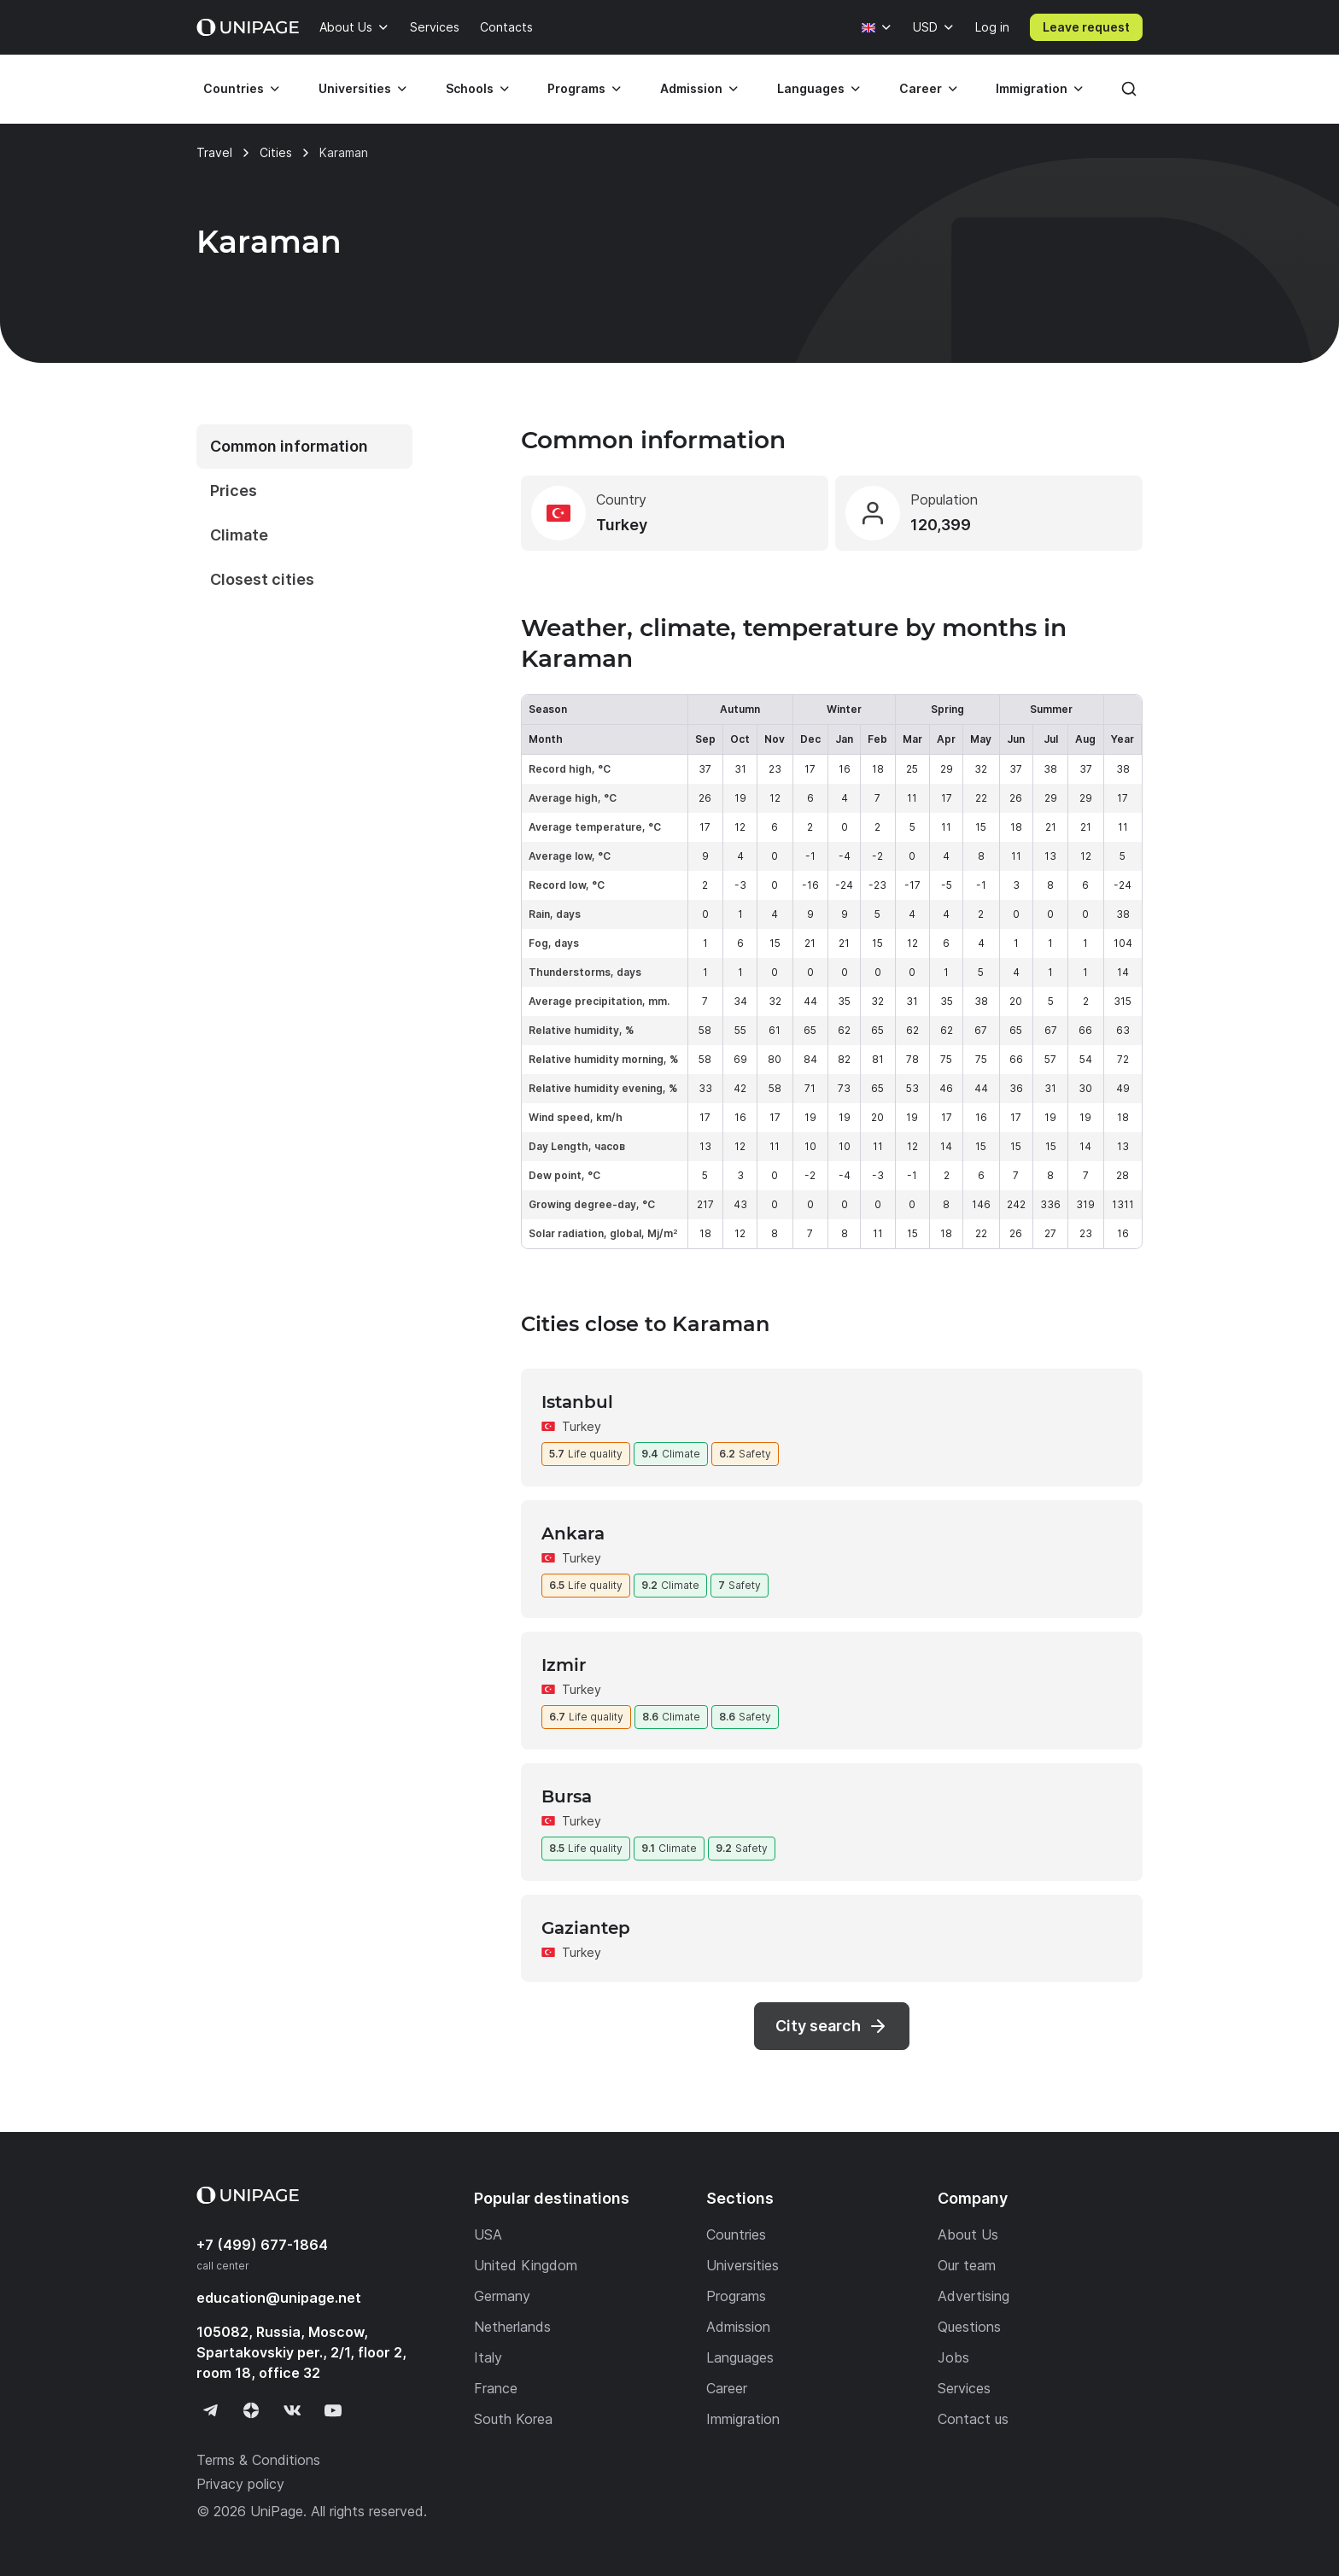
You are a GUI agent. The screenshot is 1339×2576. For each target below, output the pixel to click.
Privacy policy (240, 2483)
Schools (470, 88)
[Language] (877, 27)
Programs (576, 88)
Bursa (566, 1796)
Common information (289, 446)
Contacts (506, 27)
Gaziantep (585, 1928)
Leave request (1086, 27)
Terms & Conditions (258, 2459)
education (278, 2297)
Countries (233, 88)
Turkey (581, 1426)
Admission (691, 88)
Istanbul (577, 1402)
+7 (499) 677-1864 (262, 2244)
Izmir (563, 1665)
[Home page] (247, 27)
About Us (345, 27)
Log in (992, 27)
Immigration (1031, 88)
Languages (811, 88)
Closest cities (262, 579)
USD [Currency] (925, 27)
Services (434, 27)
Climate (239, 535)
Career (920, 88)
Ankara (573, 1533)
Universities (355, 88)
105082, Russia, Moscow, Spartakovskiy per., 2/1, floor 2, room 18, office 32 (301, 2352)
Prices (233, 490)
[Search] (1129, 88)
